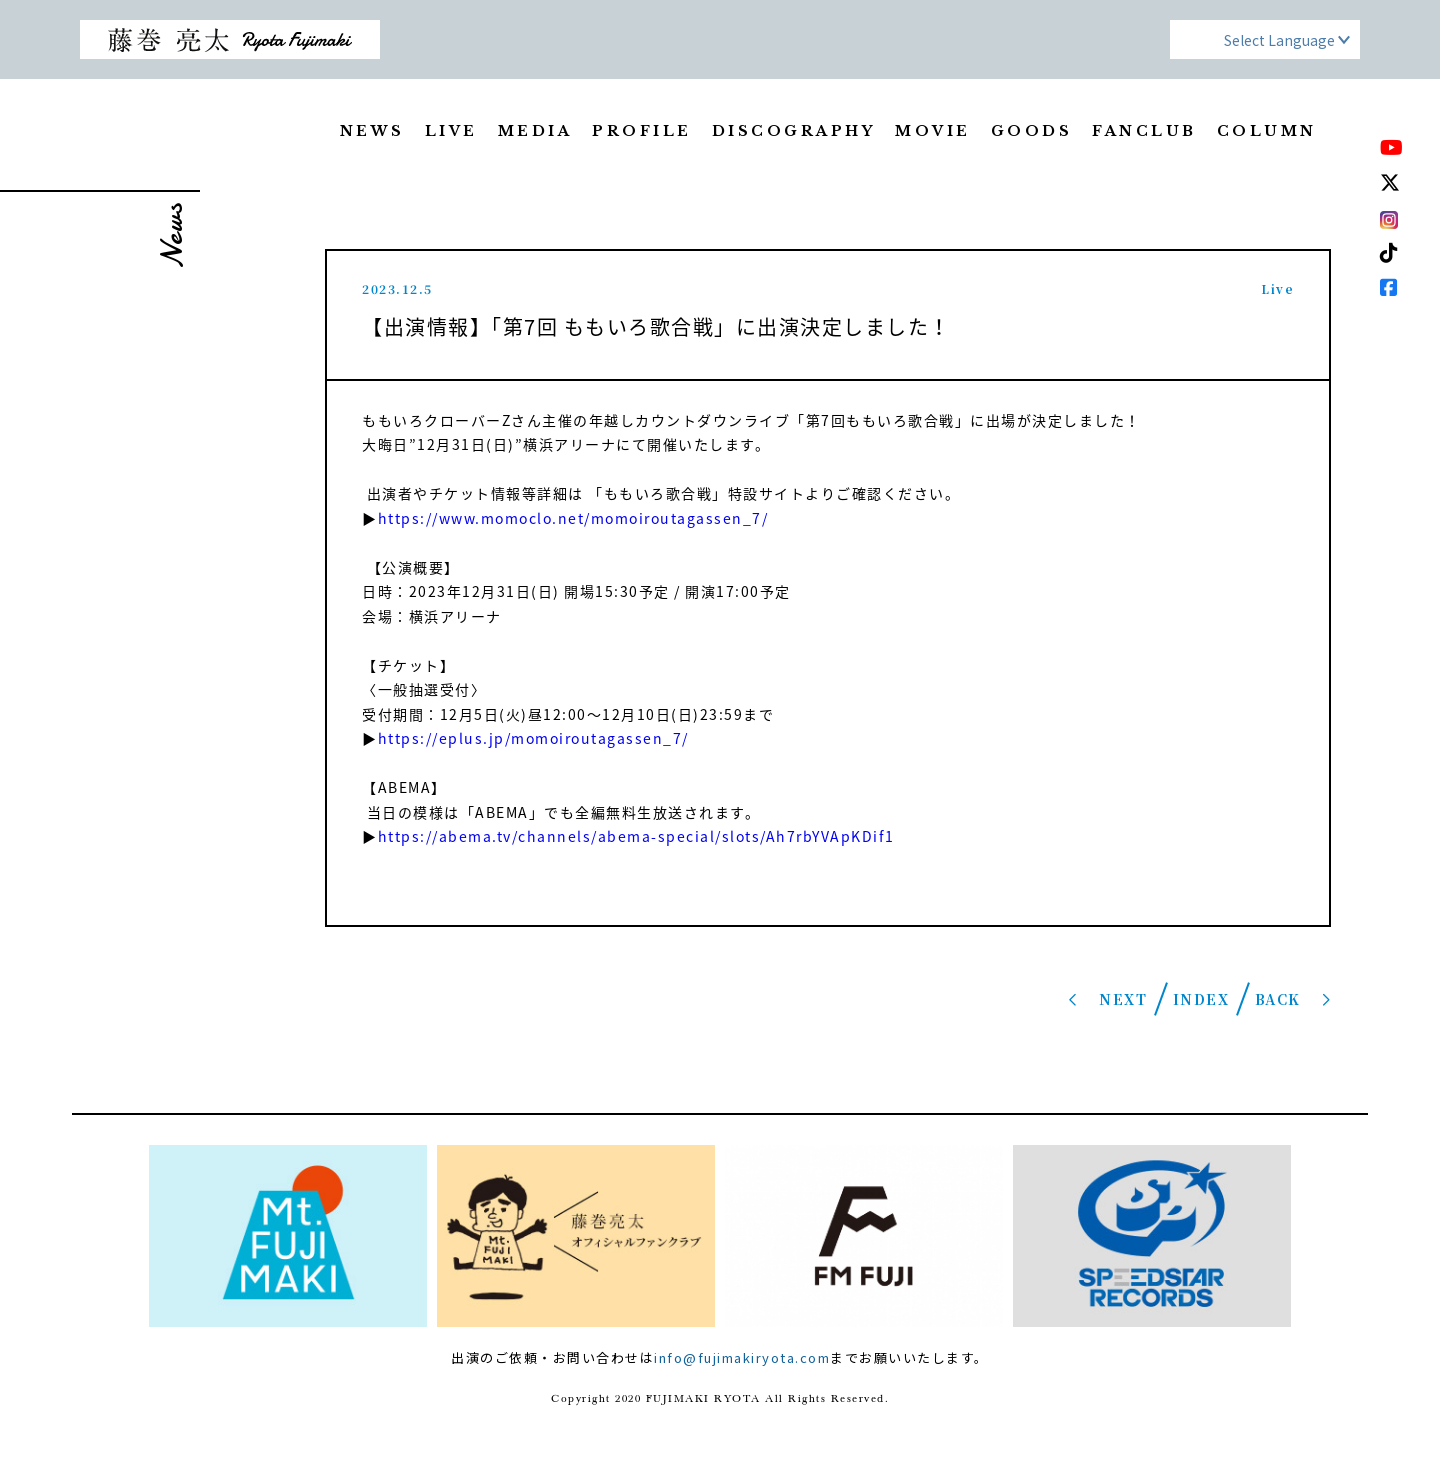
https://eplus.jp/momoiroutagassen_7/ (536, 738)
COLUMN (1267, 131)
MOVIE (933, 131)
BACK (1278, 999)
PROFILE (642, 131)
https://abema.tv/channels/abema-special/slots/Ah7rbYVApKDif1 (636, 836)
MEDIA (535, 131)
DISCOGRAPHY (794, 131)
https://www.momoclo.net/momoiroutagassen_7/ (575, 518)
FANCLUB (1144, 131)
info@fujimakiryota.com (742, 1357)
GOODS (1032, 131)
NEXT (1123, 999)
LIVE (451, 131)
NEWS (372, 131)
